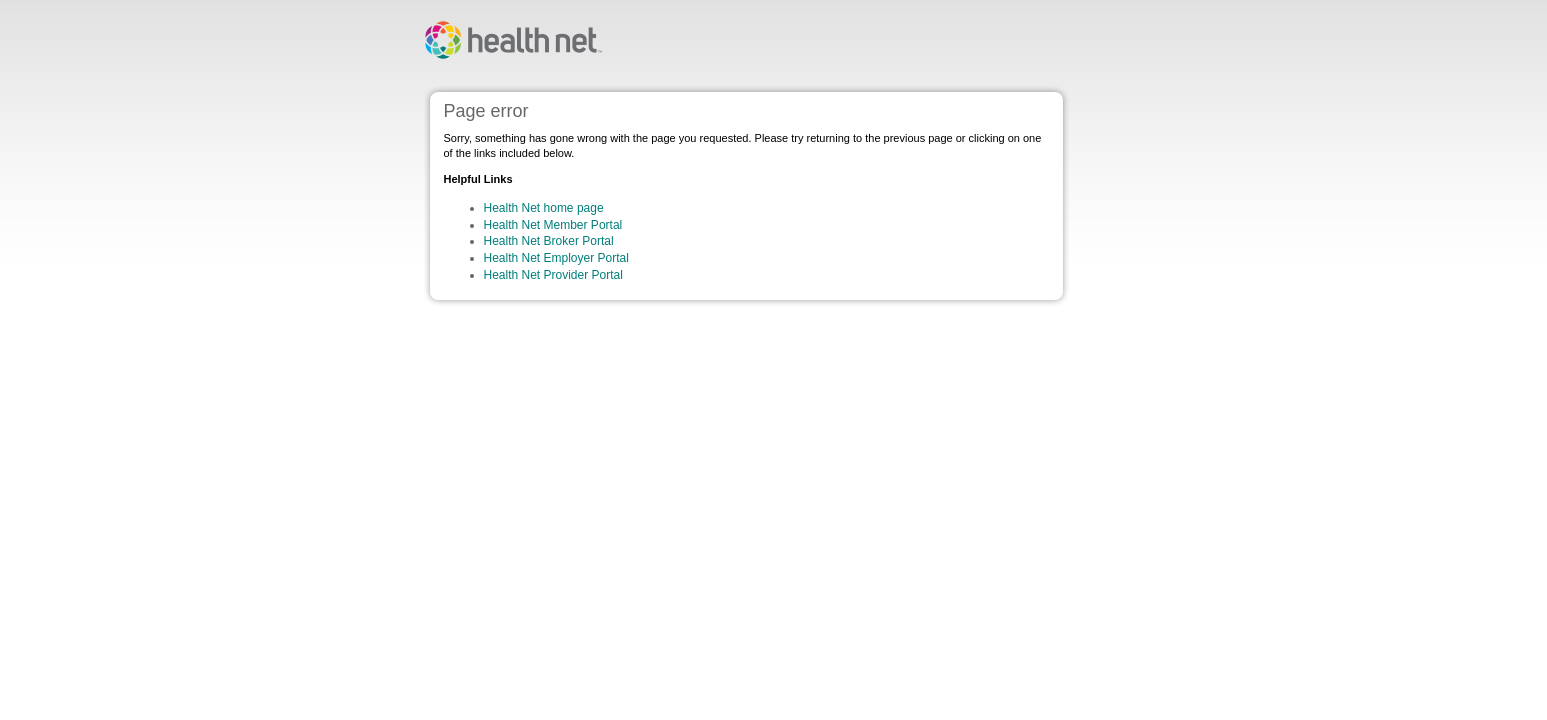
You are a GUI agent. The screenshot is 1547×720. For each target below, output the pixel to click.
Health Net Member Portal (553, 225)
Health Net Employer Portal (556, 258)
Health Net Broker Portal (549, 241)
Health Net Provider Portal (553, 275)
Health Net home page (544, 208)
